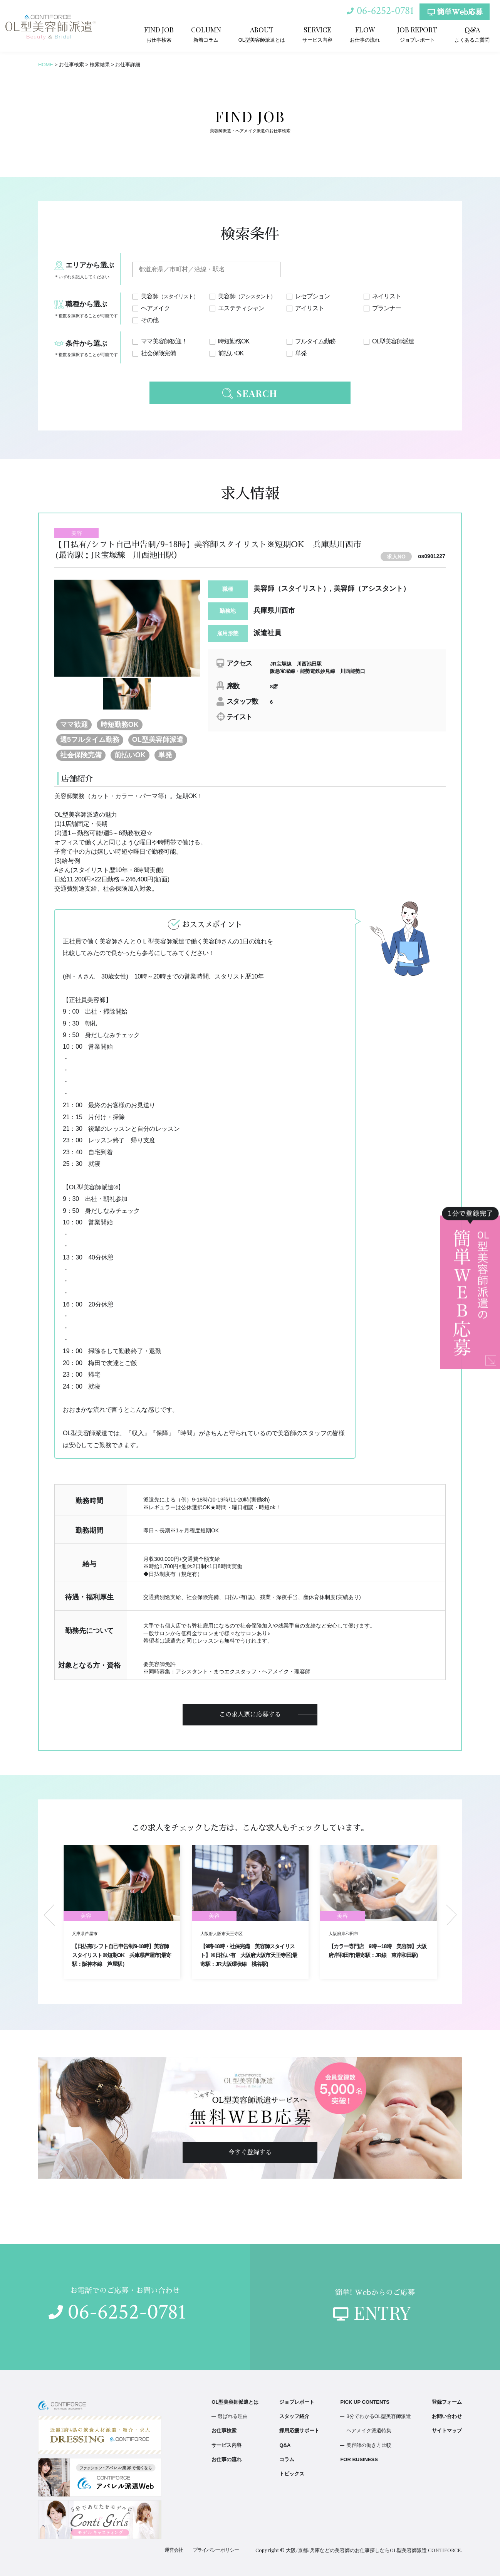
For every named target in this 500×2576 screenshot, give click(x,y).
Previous (49, 1915)
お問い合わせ (447, 2416)
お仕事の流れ (365, 34)
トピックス (291, 2474)
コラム (286, 2459)
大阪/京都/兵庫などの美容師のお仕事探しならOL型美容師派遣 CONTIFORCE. (374, 2550)
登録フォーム (447, 2402)
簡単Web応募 (455, 12)
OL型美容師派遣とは (261, 34)
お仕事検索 (159, 34)
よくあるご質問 (472, 34)
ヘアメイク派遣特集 (368, 2430)
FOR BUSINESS (359, 2459)
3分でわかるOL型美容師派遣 (378, 2416)
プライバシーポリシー (216, 2550)
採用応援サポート (299, 2430)
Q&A (284, 2445)
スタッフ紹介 (294, 2416)
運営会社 (173, 2550)
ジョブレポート (417, 34)
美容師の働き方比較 (368, 2445)
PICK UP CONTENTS (364, 2402)
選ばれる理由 (233, 2416)
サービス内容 (317, 34)
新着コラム (206, 34)
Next (451, 1915)
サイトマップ (447, 2430)
